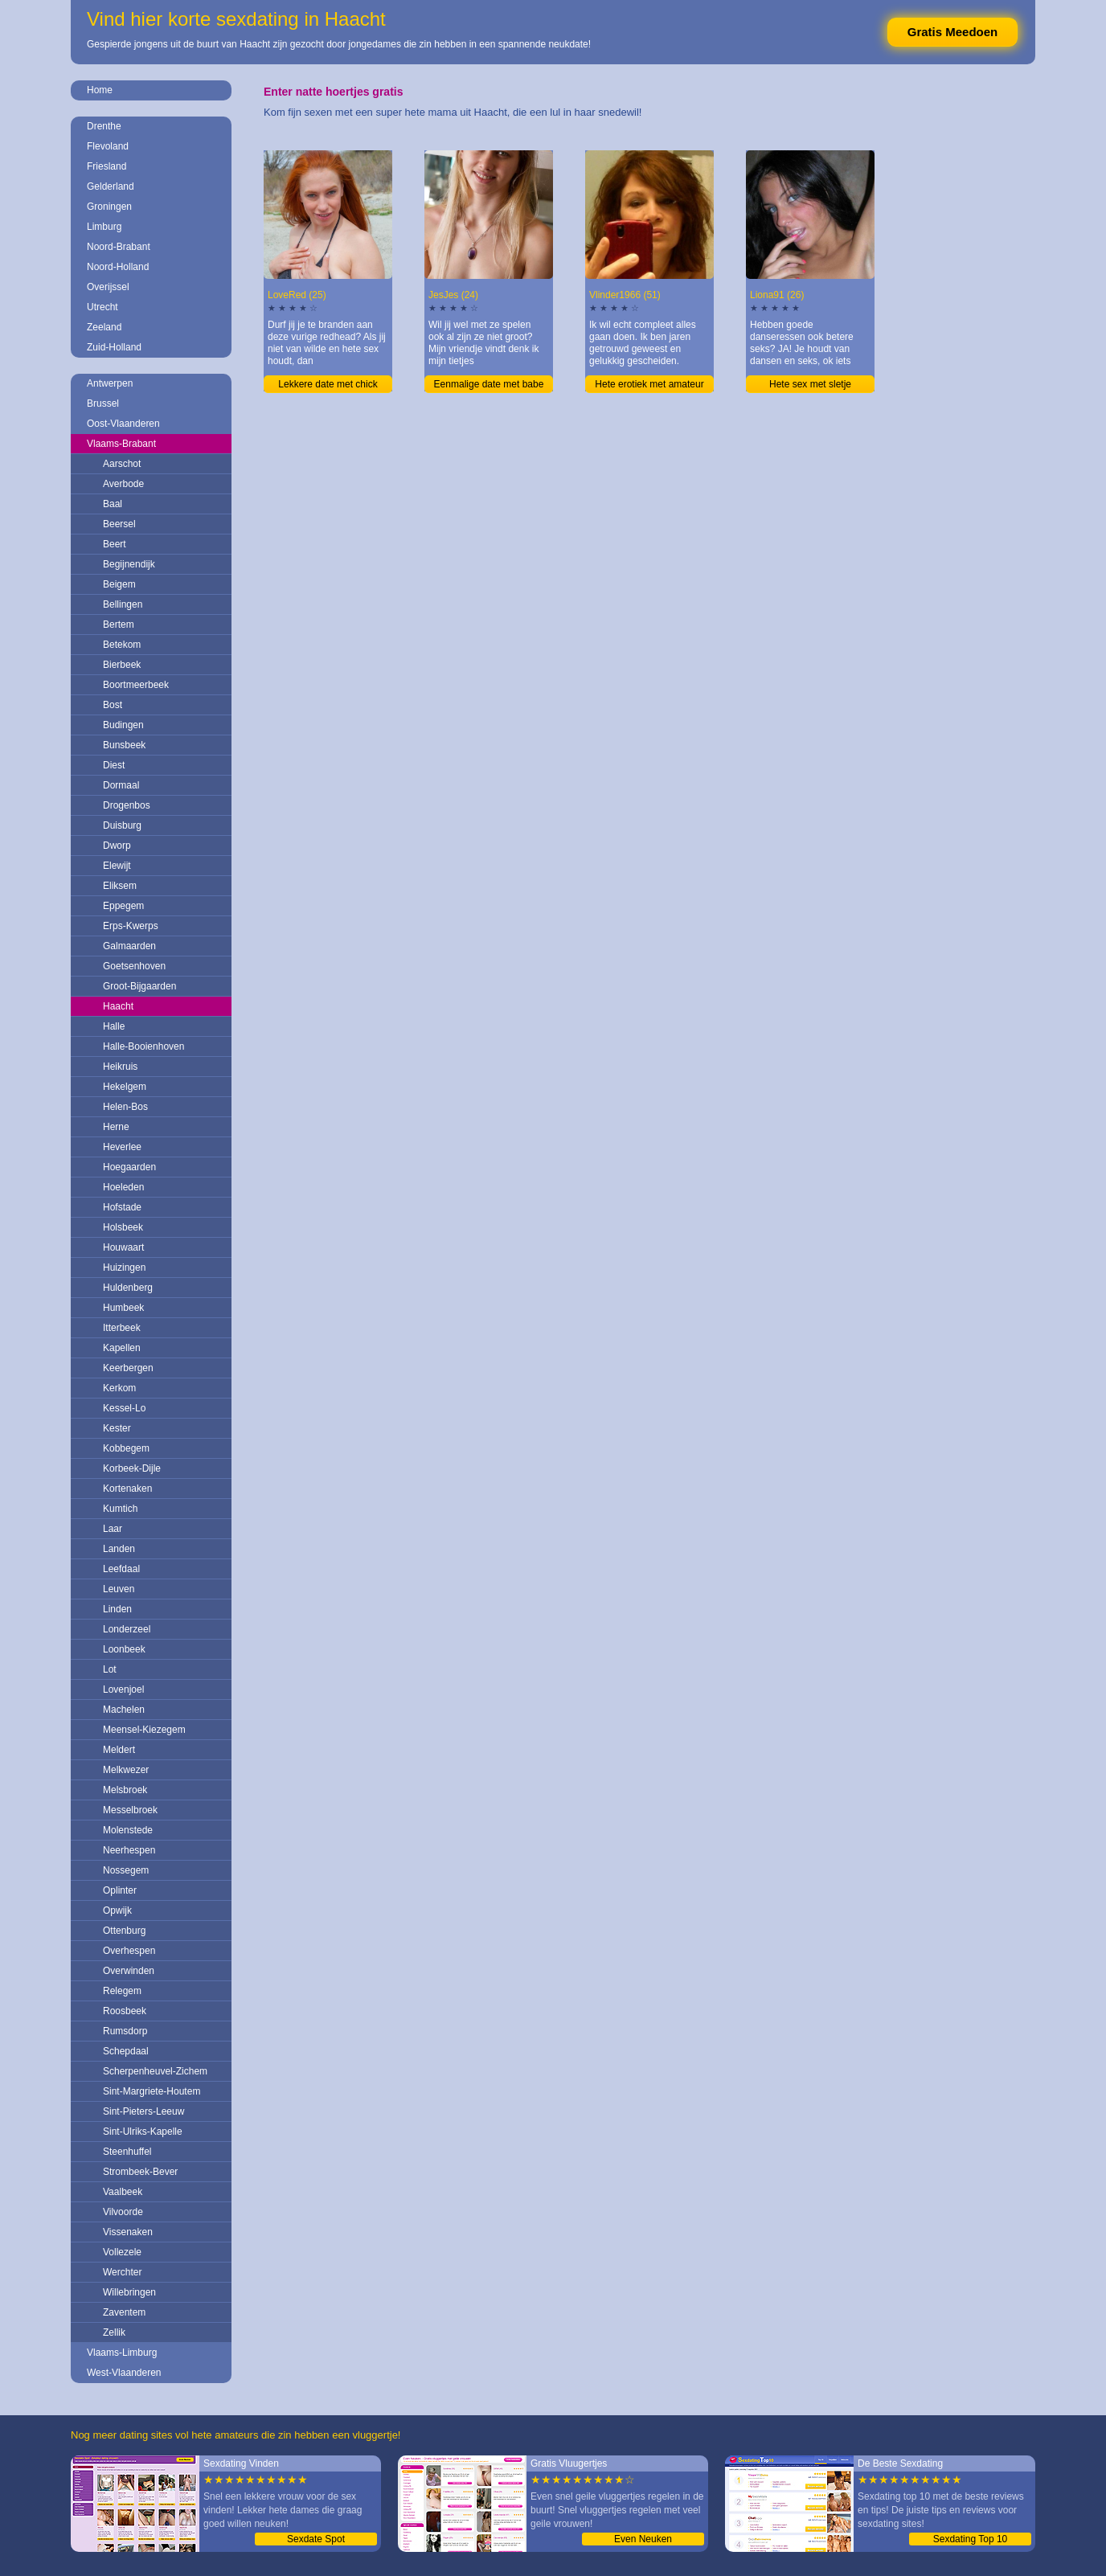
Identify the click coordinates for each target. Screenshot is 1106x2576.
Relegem (122, 1991)
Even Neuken (643, 2539)
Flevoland (108, 146)
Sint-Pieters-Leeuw (143, 2111)
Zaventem (124, 2312)
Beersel (119, 524)
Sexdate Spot (316, 2539)
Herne (116, 1126)
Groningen (109, 206)
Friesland (106, 166)
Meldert (119, 1749)
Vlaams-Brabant (121, 443)
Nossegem (126, 1870)
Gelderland (110, 186)
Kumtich (120, 1508)
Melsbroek (125, 1790)
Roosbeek (124, 2011)
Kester (117, 1428)
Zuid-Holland (114, 347)
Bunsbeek (124, 745)
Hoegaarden (129, 1167)
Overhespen (129, 1950)
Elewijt (117, 865)
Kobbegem (126, 1448)
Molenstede (128, 1830)
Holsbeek (123, 1227)
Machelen (124, 1709)
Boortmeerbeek (136, 684)
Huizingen (124, 1267)
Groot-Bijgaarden (139, 986)
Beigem (119, 584)
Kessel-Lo (124, 1408)
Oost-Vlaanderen (123, 423)
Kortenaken (127, 1488)
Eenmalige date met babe (489, 384)
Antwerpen (110, 383)
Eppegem (123, 905)
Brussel (103, 403)
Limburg (104, 226)
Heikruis (120, 1066)
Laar (112, 1528)
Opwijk (117, 1910)
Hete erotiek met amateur (649, 384)
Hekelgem (124, 1086)
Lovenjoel (123, 1689)
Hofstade (122, 1207)
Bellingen (122, 604)
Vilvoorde (123, 2212)
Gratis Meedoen (952, 32)
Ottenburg (124, 1930)
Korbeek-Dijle (132, 1468)
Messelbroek (130, 1810)
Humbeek (123, 1307)
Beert (114, 544)
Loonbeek (124, 1649)
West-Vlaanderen (124, 2372)
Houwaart (123, 1247)
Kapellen (122, 1348)
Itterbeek (122, 1327)
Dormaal (121, 785)
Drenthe (104, 126)
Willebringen (129, 2292)
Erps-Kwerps (130, 926)
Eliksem (120, 885)
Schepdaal (126, 2051)
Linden (117, 1609)
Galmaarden (129, 946)
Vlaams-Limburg (122, 2352)
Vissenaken (128, 2232)
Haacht (118, 1006)
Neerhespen (129, 1850)
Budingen (123, 725)
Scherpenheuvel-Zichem (155, 2071)
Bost (112, 705)
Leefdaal (121, 1569)
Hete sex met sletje (810, 384)
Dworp (117, 845)
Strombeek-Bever (140, 2171)
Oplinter (120, 1890)
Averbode (123, 483)
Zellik (114, 2332)
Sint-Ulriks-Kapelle (142, 2131)
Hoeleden (123, 1187)
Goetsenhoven (134, 966)
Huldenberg (128, 1287)
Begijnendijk (129, 564)
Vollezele (122, 2252)
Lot (110, 1669)
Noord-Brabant (118, 246)
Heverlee (122, 1147)
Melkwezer (126, 1769)
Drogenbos (126, 805)
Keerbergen (128, 1368)
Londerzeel (126, 1629)
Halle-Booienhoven (143, 1046)
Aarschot (122, 463)
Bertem (118, 624)
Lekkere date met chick (327, 384)
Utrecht (102, 307)
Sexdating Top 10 (970, 2539)
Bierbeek (122, 664)
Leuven (118, 1589)
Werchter (122, 2272)
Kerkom (119, 1388)
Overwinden (128, 1970)
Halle (114, 1026)
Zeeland (104, 327)
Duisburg (122, 825)
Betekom (122, 644)
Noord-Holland (118, 266)
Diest (114, 765)
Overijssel (108, 287)
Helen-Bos (125, 1106)
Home (100, 90)
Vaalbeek (122, 2191)
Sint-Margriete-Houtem (151, 2091)
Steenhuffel (127, 2151)
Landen (119, 1548)
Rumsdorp (125, 2031)
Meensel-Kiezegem (144, 1729)
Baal (112, 504)
